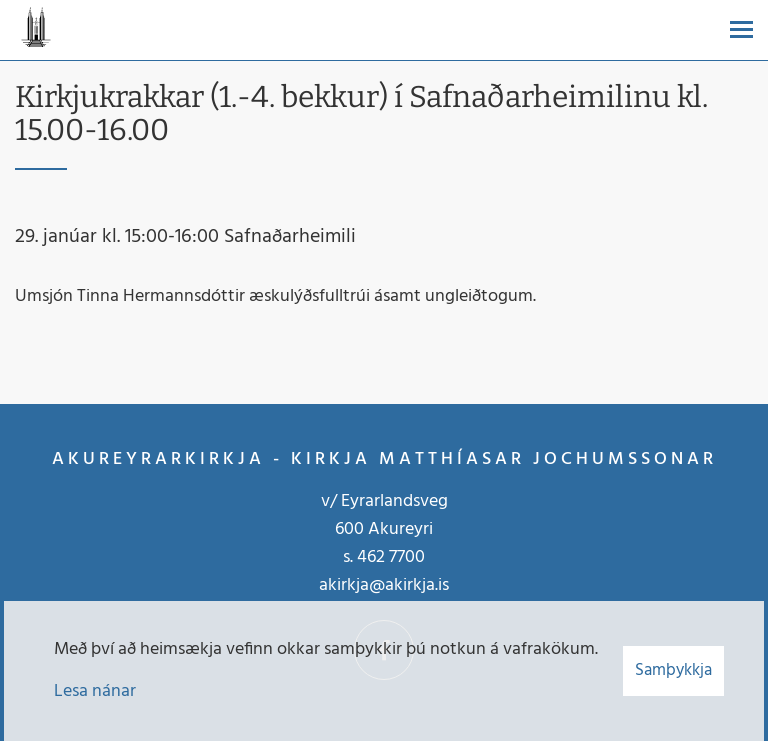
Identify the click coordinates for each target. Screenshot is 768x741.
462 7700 (391, 557)
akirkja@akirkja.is (384, 585)
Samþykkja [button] (673, 670)
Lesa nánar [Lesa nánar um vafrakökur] (95, 691)
